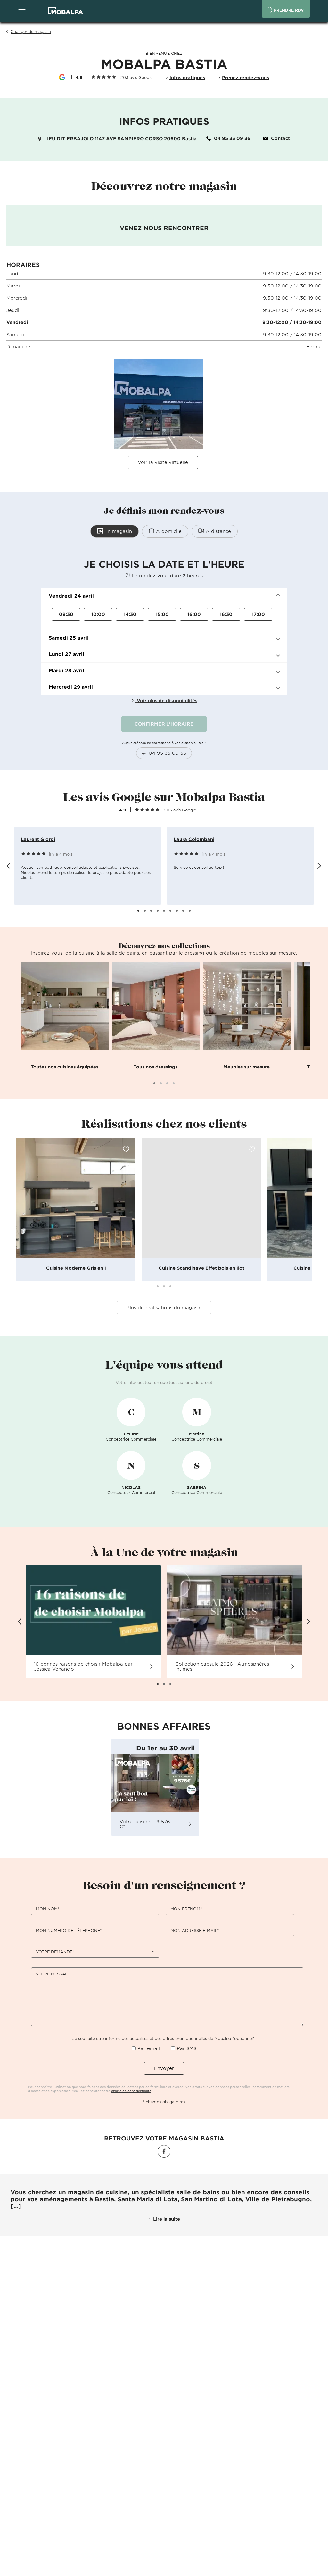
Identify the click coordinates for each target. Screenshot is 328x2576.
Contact (276, 138)
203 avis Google (136, 77)
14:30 (130, 613)
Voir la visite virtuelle (162, 461)
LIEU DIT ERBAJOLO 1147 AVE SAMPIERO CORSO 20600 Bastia (117, 138)
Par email (148, 2047)
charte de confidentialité (131, 2090)
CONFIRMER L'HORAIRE (164, 722)
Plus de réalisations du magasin (164, 1306)
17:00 (258, 613)
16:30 (226, 613)
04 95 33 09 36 (228, 138)
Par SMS (186, 2047)
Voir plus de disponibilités (164, 699)
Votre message (53, 1972)
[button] (164, 595)
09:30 (66, 613)
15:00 (162, 613)
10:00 (98, 613)
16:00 (194, 613)
